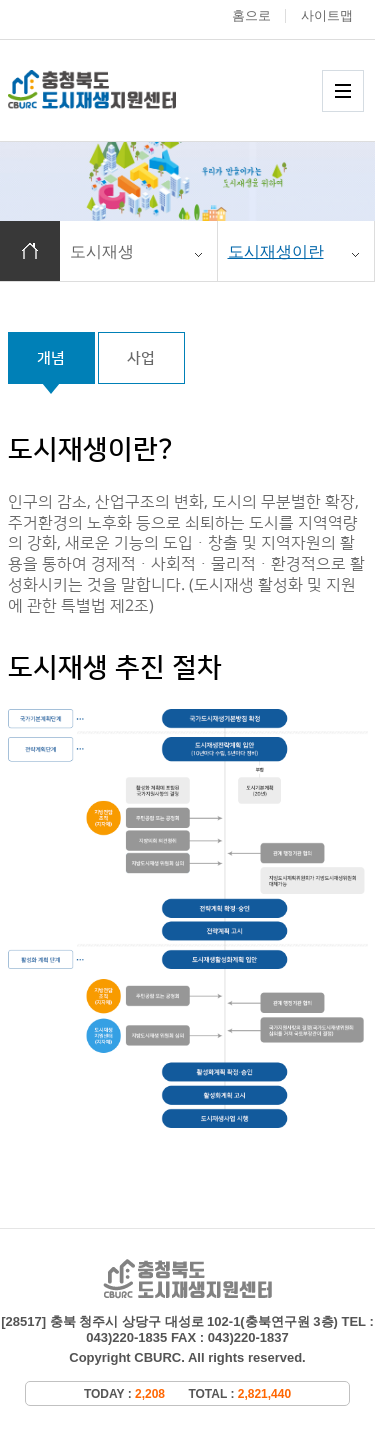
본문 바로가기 (0, 0)
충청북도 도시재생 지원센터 (113, 89)
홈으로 (251, 15)
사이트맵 (327, 15)
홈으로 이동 (30, 251)
